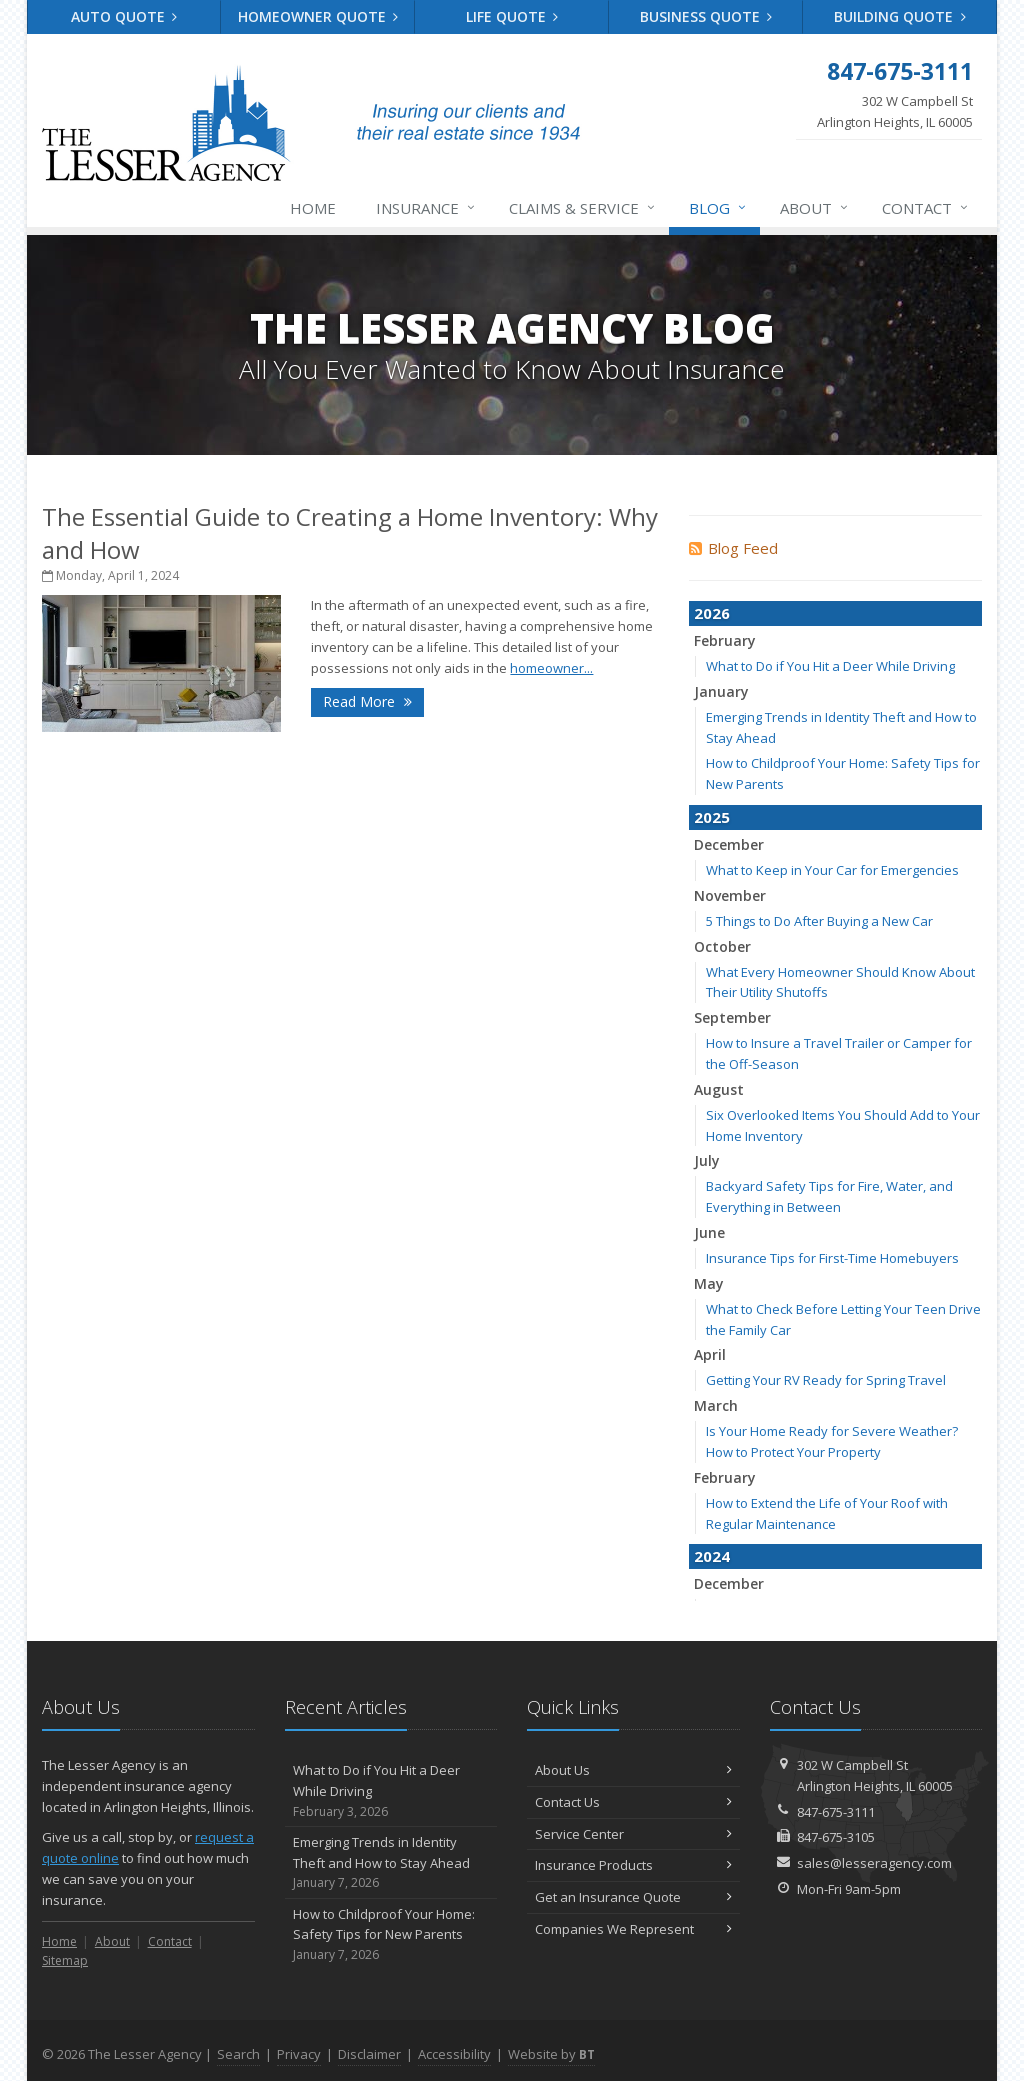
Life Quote (512, 16)
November (730, 895)
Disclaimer (369, 2054)
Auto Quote (124, 16)
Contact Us (633, 1802)
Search (238, 2054)
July (707, 1160)
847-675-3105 (836, 1837)
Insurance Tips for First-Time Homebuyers (832, 1258)
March (716, 1405)
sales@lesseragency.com (874, 1863)
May (709, 1283)
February (725, 640)
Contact (926, 208)
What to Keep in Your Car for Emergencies (832, 870)
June (709, 1232)
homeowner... (551, 668)
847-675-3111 (836, 1812)
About (815, 208)
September (732, 1017)
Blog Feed (733, 548)
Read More (367, 701)
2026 (712, 613)
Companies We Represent (633, 1929)
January (721, 691)
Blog (718, 208)
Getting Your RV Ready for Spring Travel (826, 1380)
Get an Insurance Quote (633, 1897)
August (719, 1089)
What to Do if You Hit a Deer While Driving (830, 666)
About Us (633, 1770)
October (722, 946)
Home (313, 208)
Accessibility (454, 2054)
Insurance (426, 208)
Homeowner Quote (318, 16)
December (729, 844)
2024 (712, 1556)
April (710, 1354)
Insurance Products (633, 1865)
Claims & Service (583, 208)
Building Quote (900, 16)
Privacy (299, 2054)
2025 (712, 817)
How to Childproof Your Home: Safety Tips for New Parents (391, 1935)
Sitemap (65, 1960)
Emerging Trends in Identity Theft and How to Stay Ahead (391, 1863)
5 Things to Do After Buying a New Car (819, 921)
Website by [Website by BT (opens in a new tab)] (551, 2054)
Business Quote (706, 16)
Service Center (633, 1834)
